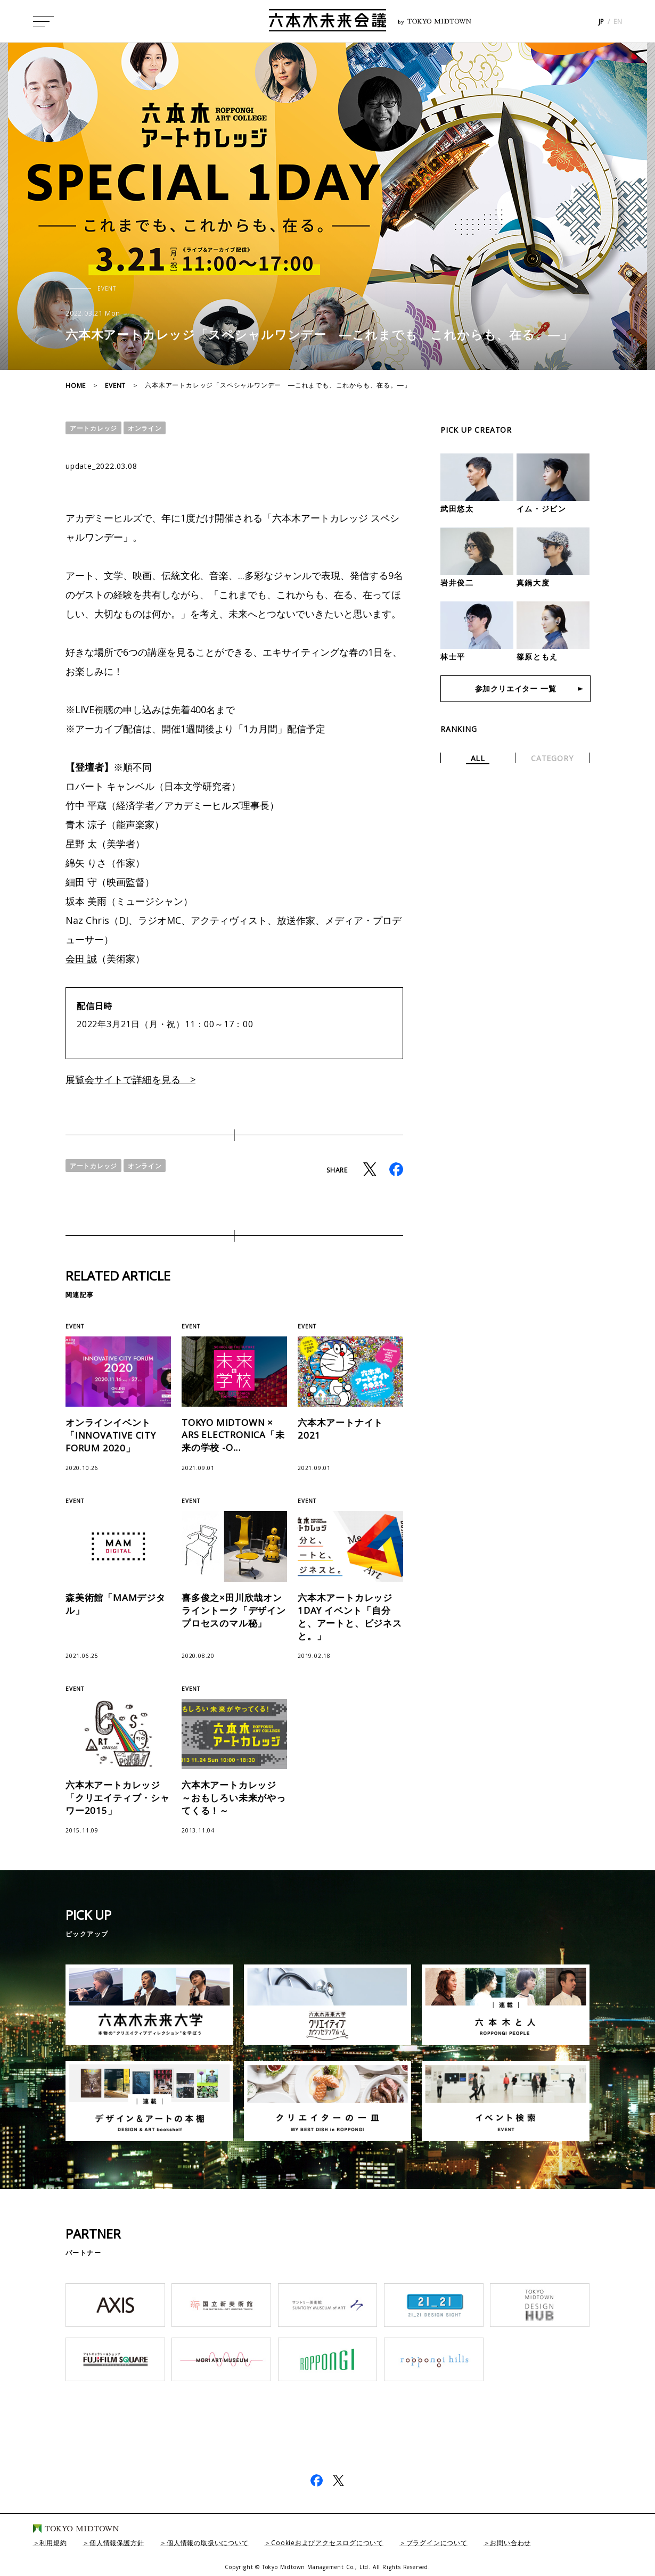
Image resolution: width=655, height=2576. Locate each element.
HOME (76, 385)
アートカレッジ (93, 428)
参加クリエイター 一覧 (515, 688)
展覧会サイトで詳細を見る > (130, 1079)
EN (618, 21)
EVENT (115, 385)
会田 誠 (81, 958)
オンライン (145, 428)
